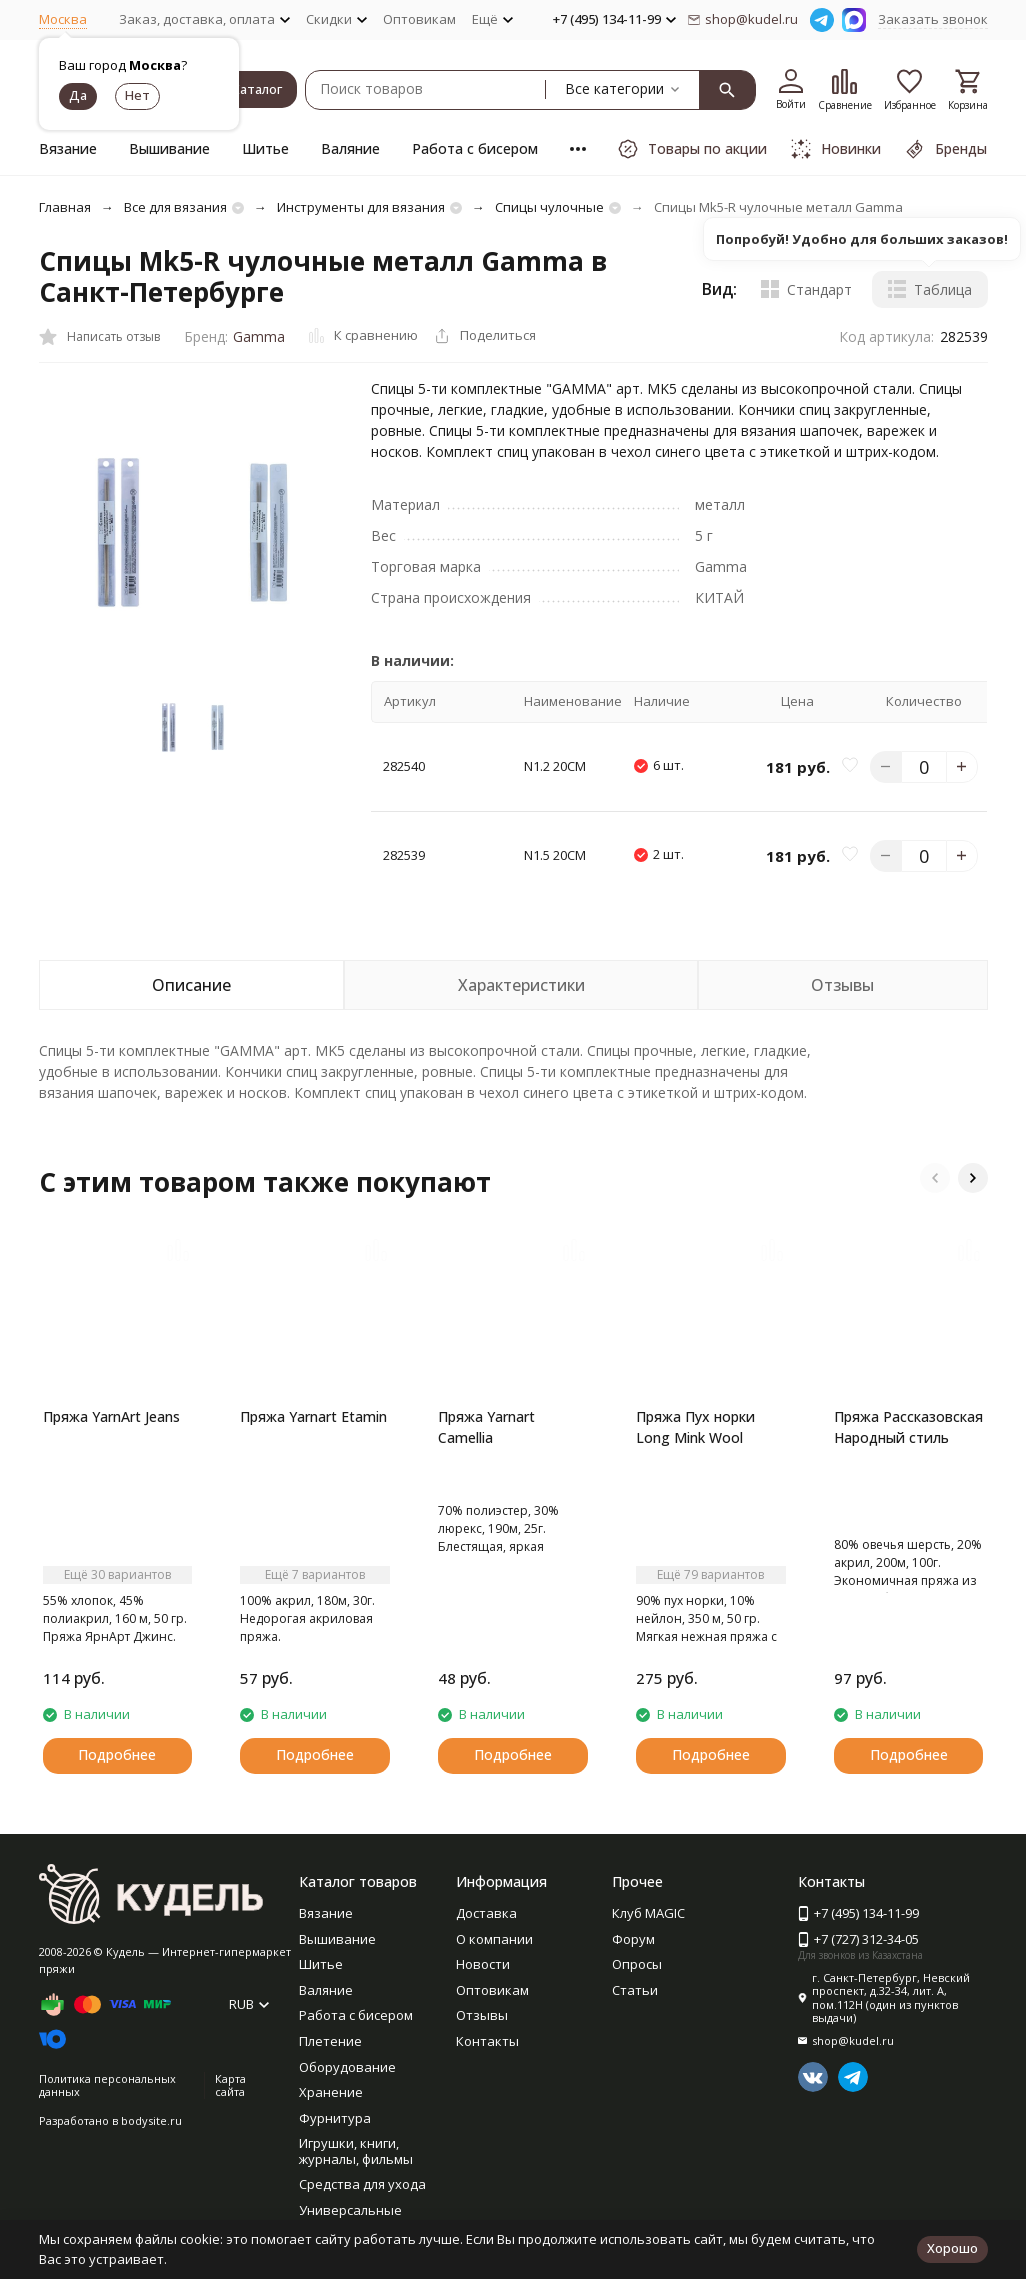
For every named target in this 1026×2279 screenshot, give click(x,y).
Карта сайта (230, 2085)
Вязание (68, 148)
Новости (483, 1964)
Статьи (635, 1990)
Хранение (331, 2092)
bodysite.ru (151, 2120)
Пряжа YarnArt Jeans (111, 1416)
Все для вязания (175, 207)
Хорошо (952, 2248)
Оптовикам (419, 19)
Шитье (265, 148)
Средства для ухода (362, 2184)
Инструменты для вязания (361, 207)
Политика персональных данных (107, 2085)
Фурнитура (335, 2118)
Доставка (486, 1913)
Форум (633, 1939)
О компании (494, 1939)
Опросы (637, 1964)
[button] (935, 1178)
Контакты (487, 2041)
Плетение (330, 2041)
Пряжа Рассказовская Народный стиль (908, 1427)
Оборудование (347, 2067)
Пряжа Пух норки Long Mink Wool (695, 1427)
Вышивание (169, 148)
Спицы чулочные (549, 207)
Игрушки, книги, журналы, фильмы (356, 2151)
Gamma (259, 336)
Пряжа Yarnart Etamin (313, 1416)
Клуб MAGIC (648, 1913)
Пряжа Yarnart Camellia (486, 1427)
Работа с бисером (475, 148)
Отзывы (482, 2015)
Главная (65, 207)
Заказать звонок (933, 19)
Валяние (350, 148)
